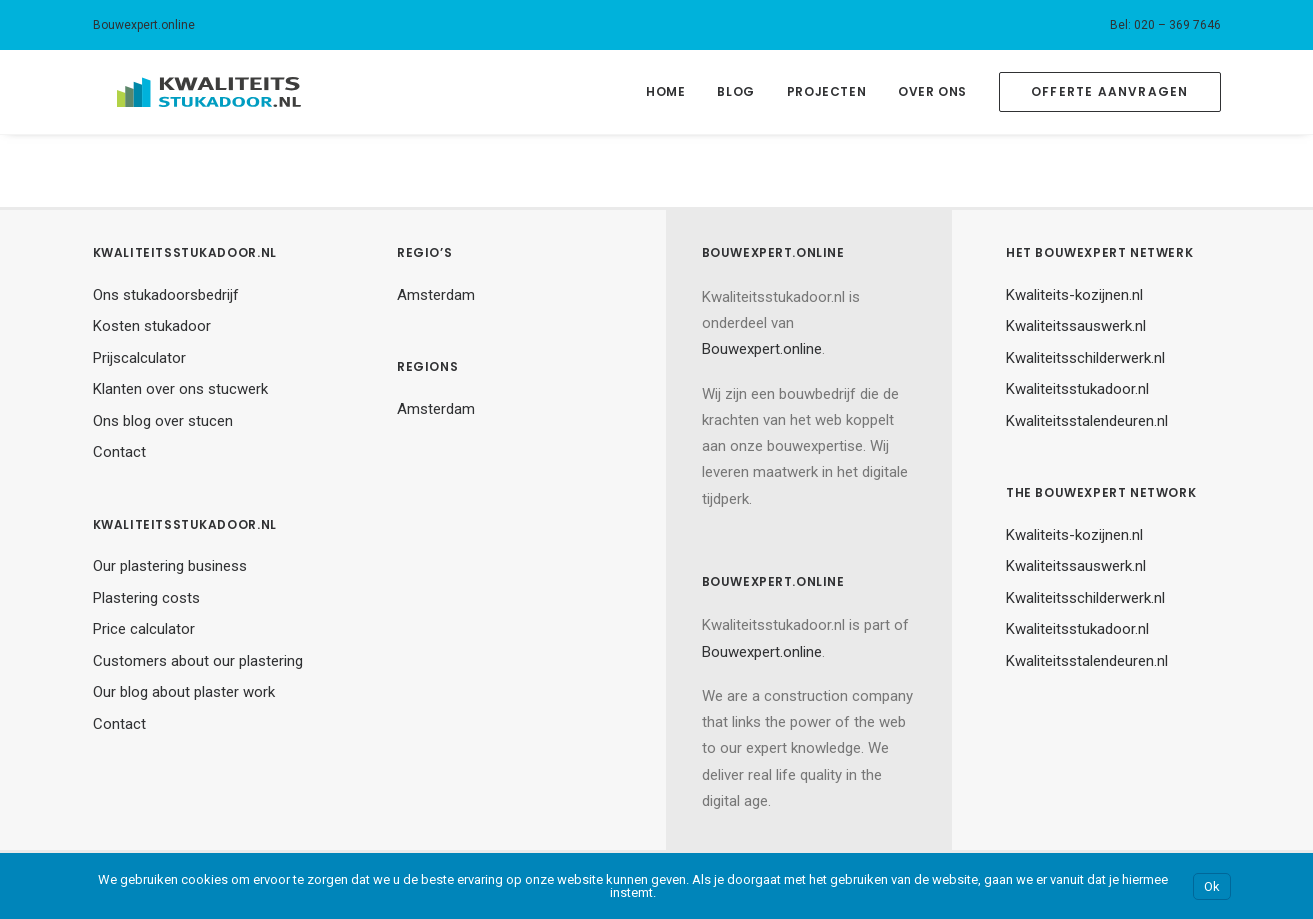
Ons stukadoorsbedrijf (166, 295)
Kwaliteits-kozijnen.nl (1074, 295)
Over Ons (932, 91)
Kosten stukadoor (152, 326)
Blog (735, 91)
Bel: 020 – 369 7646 (1165, 25)
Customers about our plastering (198, 661)
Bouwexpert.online (144, 25)
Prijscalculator (139, 358)
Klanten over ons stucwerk (180, 389)
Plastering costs (146, 598)
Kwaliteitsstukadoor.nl (1077, 389)
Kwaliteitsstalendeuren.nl (1087, 421)
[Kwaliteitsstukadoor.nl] (185, 92)
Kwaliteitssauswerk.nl (1076, 326)
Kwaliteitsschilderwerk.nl (1085, 358)
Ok (1212, 886)
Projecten (826, 91)
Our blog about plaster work (184, 692)
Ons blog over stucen (163, 421)
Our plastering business (170, 566)
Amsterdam (436, 295)
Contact (119, 452)
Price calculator (144, 629)
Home (665, 91)
